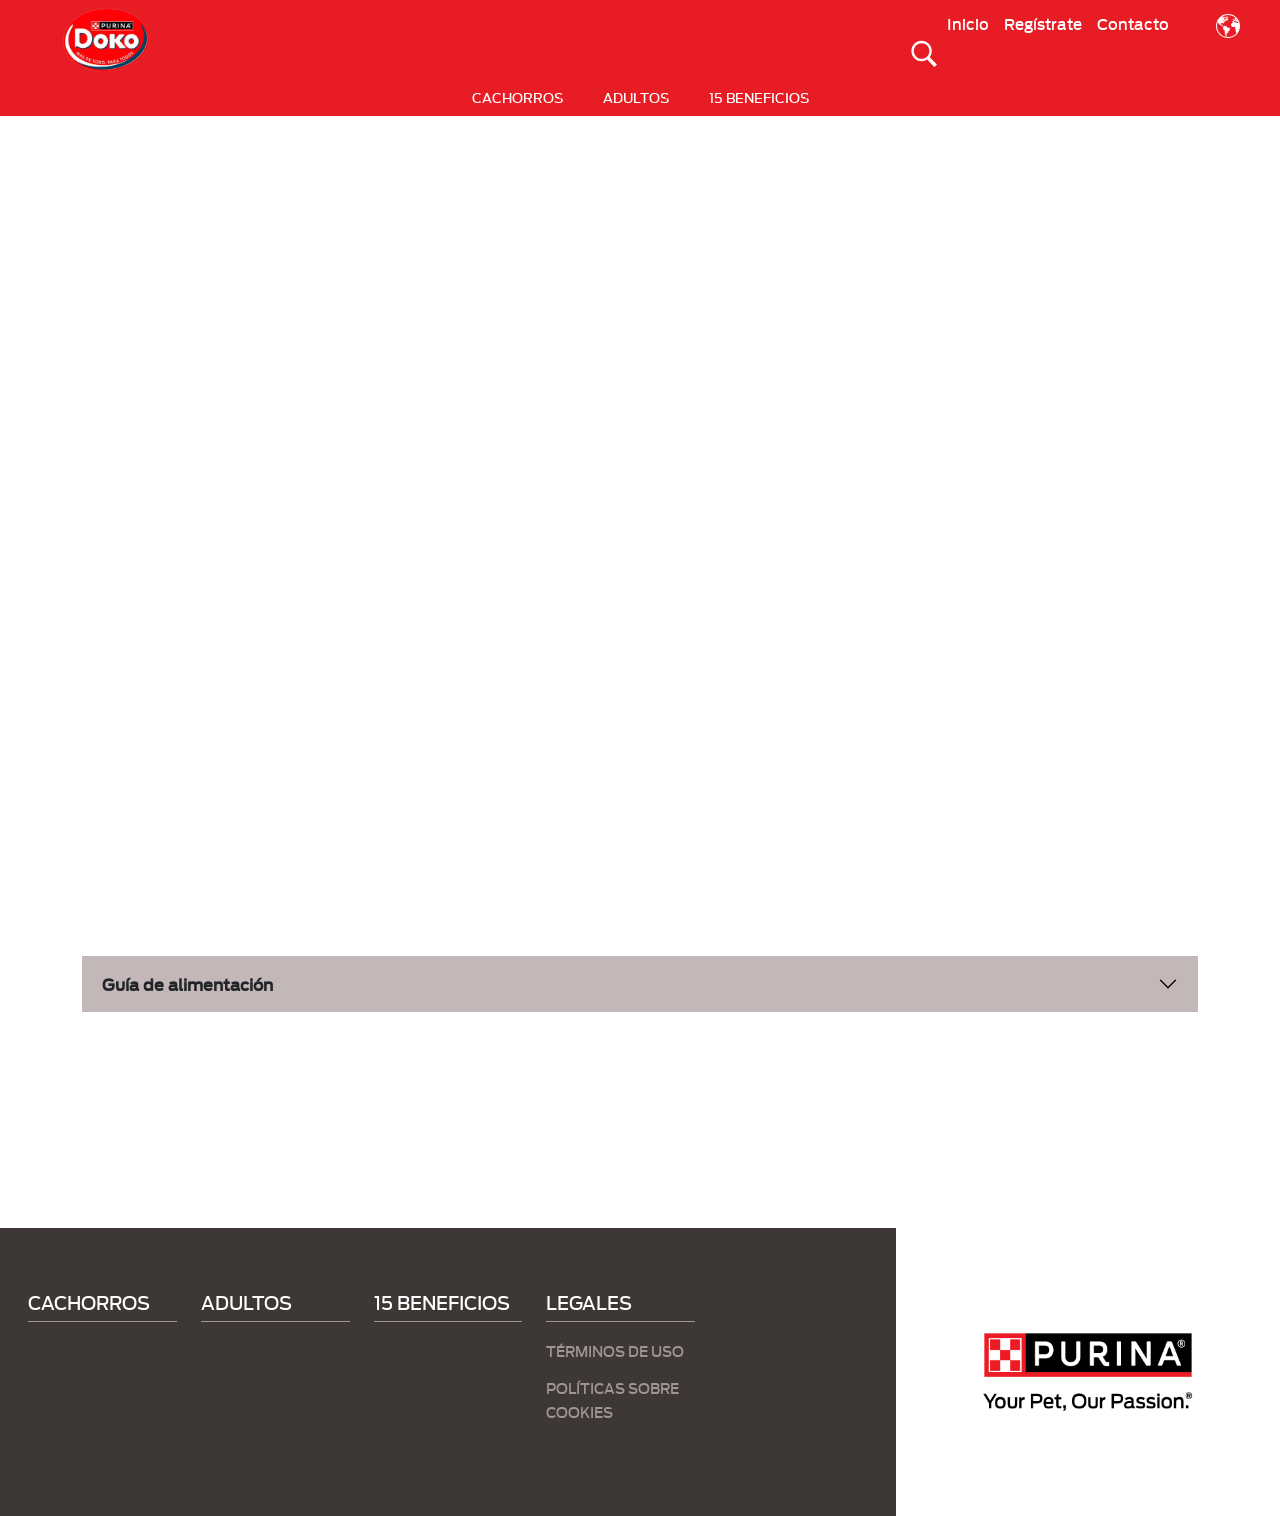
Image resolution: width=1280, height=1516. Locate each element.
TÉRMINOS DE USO (615, 1350)
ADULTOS (636, 97)
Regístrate (1043, 23)
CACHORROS (517, 97)
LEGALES (589, 1302)
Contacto (1133, 23)
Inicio (968, 23)
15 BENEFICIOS (759, 97)
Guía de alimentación (187, 983)
